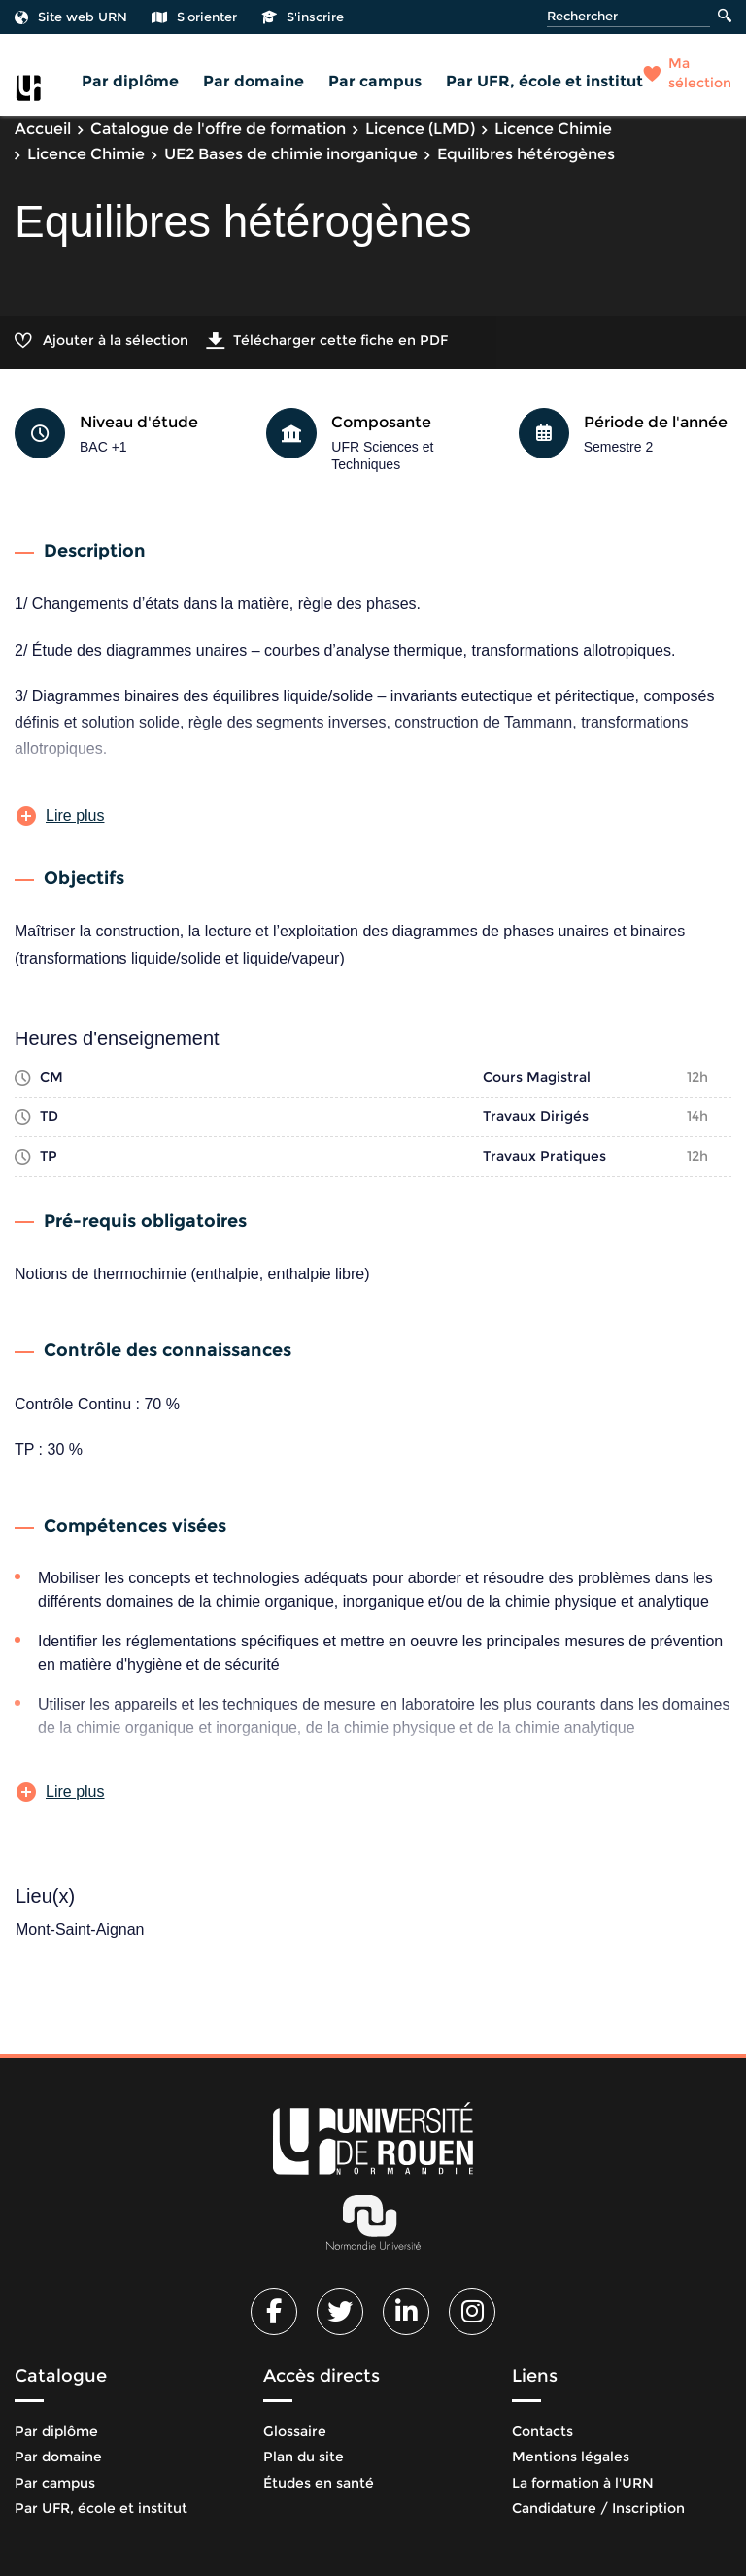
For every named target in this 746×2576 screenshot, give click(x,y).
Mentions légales (570, 2456)
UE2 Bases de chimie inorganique (291, 154)
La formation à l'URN (583, 2482)
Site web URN (71, 16)
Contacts (542, 2431)
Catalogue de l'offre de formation (218, 128)
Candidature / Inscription (598, 2508)
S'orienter (194, 16)
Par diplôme (130, 81)
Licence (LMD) (420, 128)
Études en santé (318, 2482)
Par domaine (253, 81)
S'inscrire (302, 16)
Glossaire (294, 2431)
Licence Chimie (553, 128)
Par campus (375, 81)
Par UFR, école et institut (544, 81)
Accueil (43, 128)
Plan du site (303, 2456)
